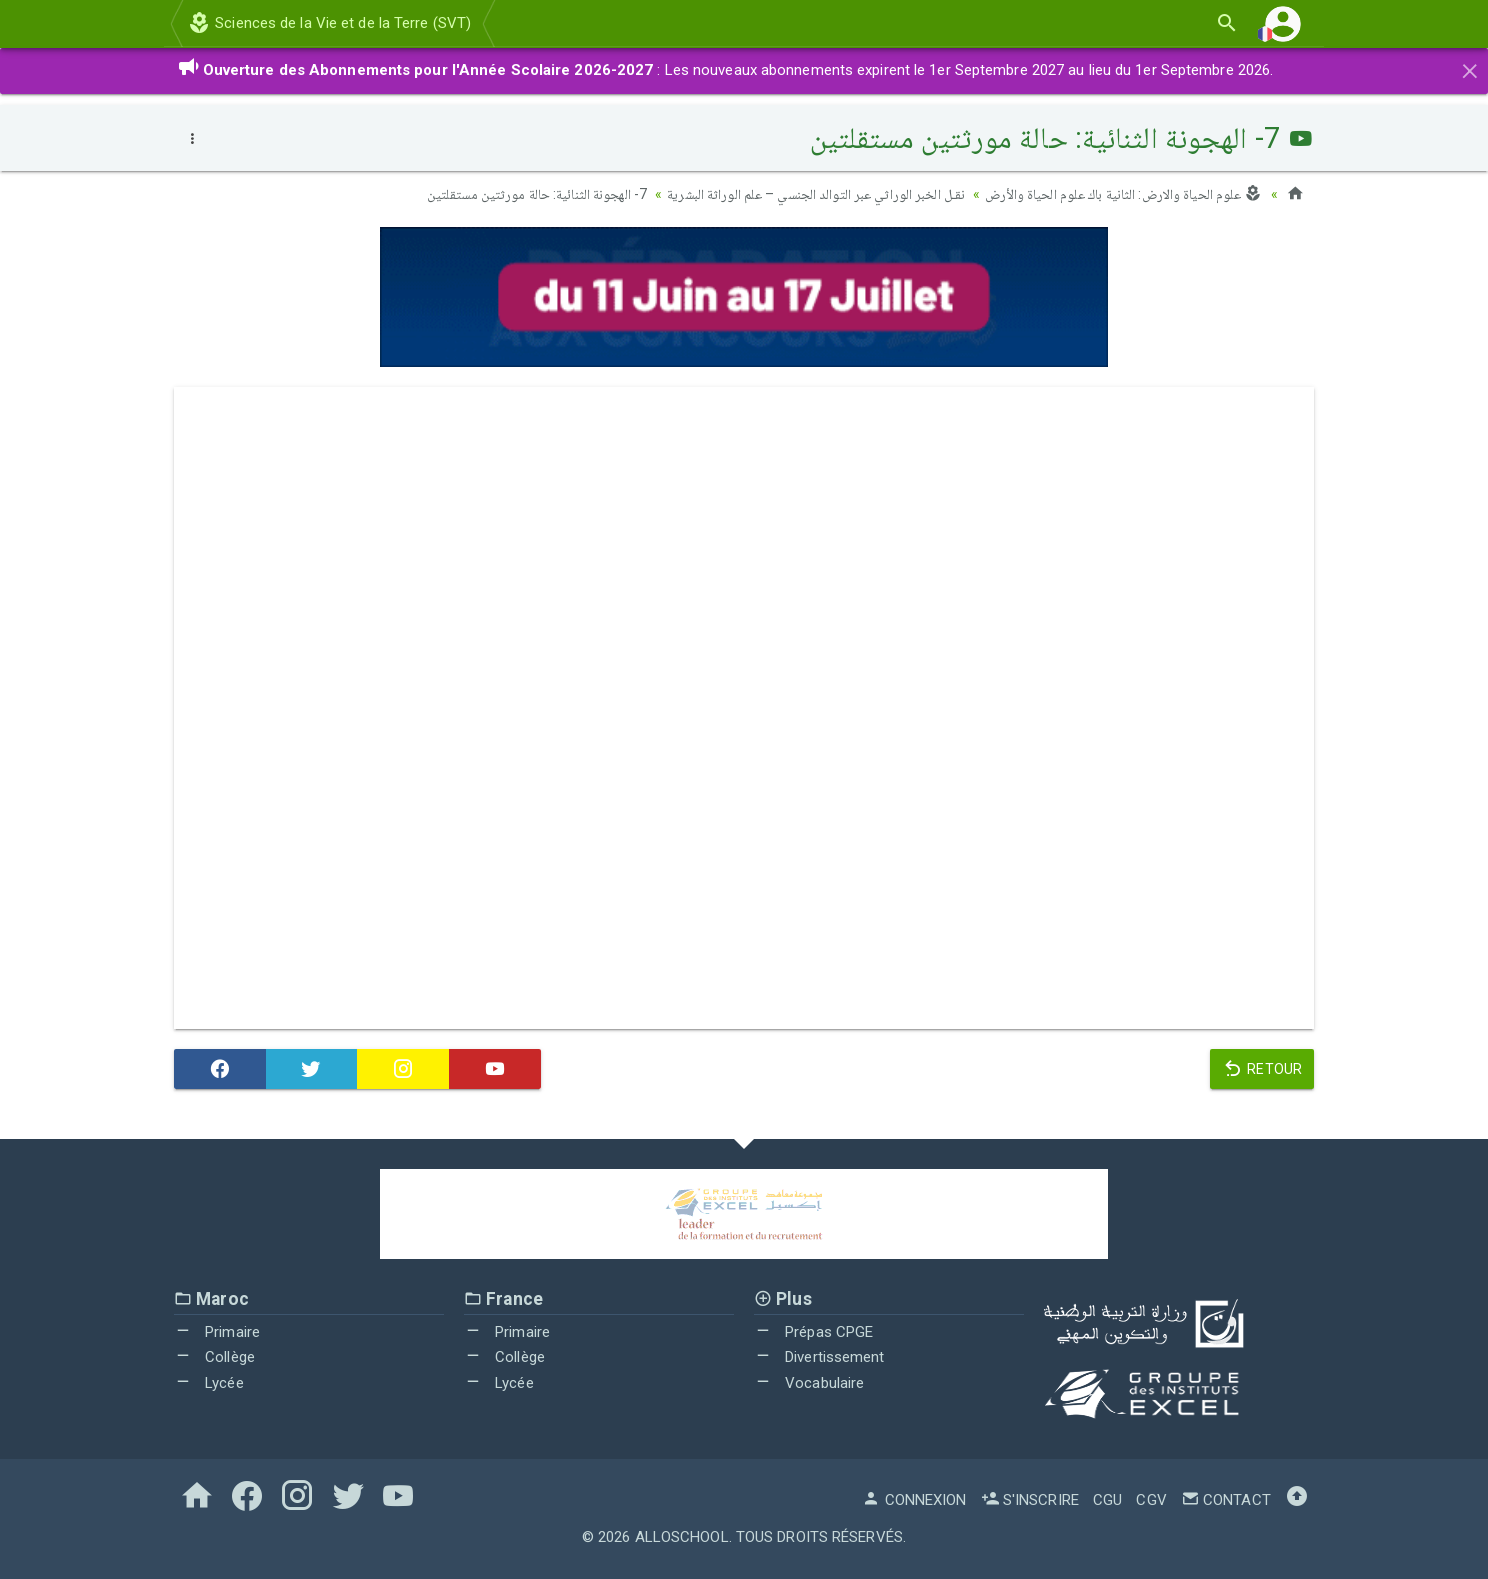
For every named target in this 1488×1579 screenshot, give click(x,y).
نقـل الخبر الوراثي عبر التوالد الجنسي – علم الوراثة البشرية (816, 194)
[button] (1283, 23)
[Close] (1470, 68)
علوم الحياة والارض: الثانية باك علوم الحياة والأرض (1123, 194)
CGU (1107, 1500)
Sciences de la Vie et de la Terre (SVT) (329, 23)
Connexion (914, 1500)
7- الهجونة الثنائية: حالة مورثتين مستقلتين (537, 194)
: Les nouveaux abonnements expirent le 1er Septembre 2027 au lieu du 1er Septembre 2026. (725, 70)
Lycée (209, 1383)
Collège (214, 1357)
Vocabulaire (809, 1383)
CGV (1151, 1500)
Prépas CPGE (813, 1332)
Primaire (217, 1332)
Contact (1226, 1500)
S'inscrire (1030, 1500)
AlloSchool (682, 1537)
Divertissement (819, 1357)
